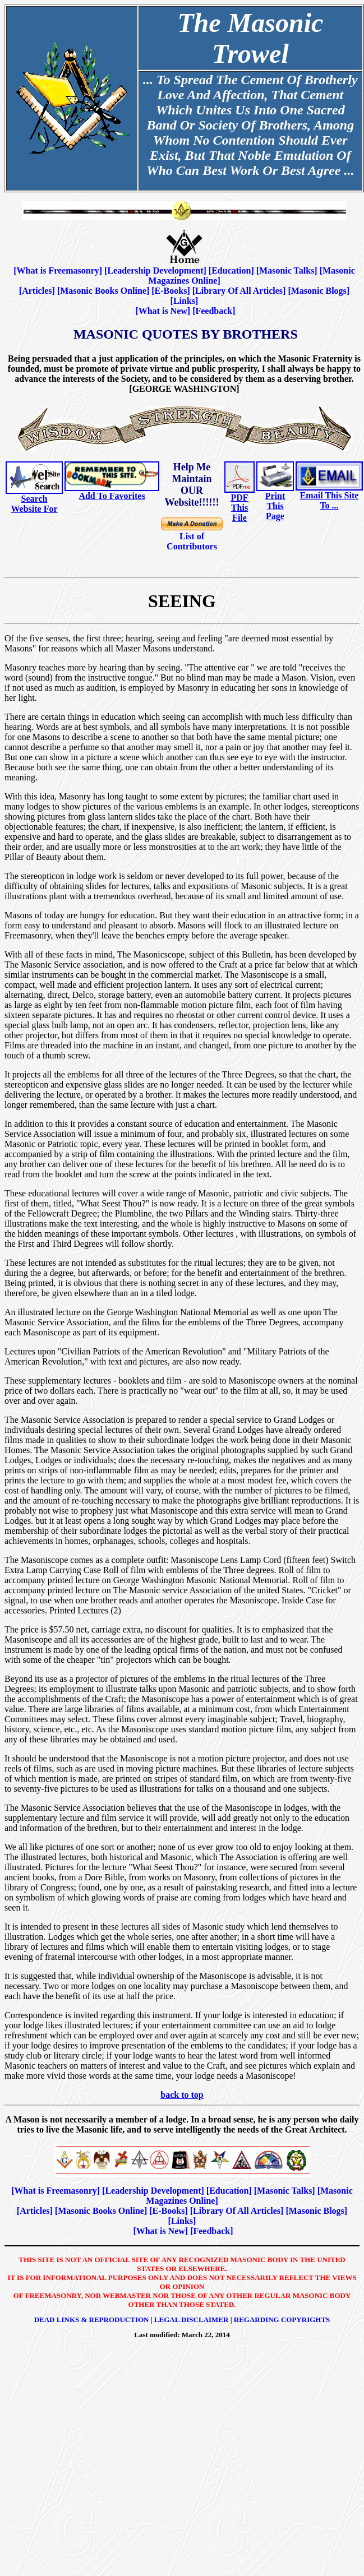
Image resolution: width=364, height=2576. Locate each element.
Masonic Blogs (319, 290)
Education (231, 270)
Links (184, 301)
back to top (181, 2094)
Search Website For (34, 504)
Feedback (213, 311)
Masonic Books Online (103, 290)
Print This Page (275, 506)
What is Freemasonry (58, 270)
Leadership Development (155, 270)
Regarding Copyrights (282, 2319)
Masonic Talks (286, 270)
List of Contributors (192, 541)
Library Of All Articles (239, 290)
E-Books (171, 290)
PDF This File (239, 507)
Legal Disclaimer (191, 2319)
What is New (163, 311)
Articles (37, 290)
